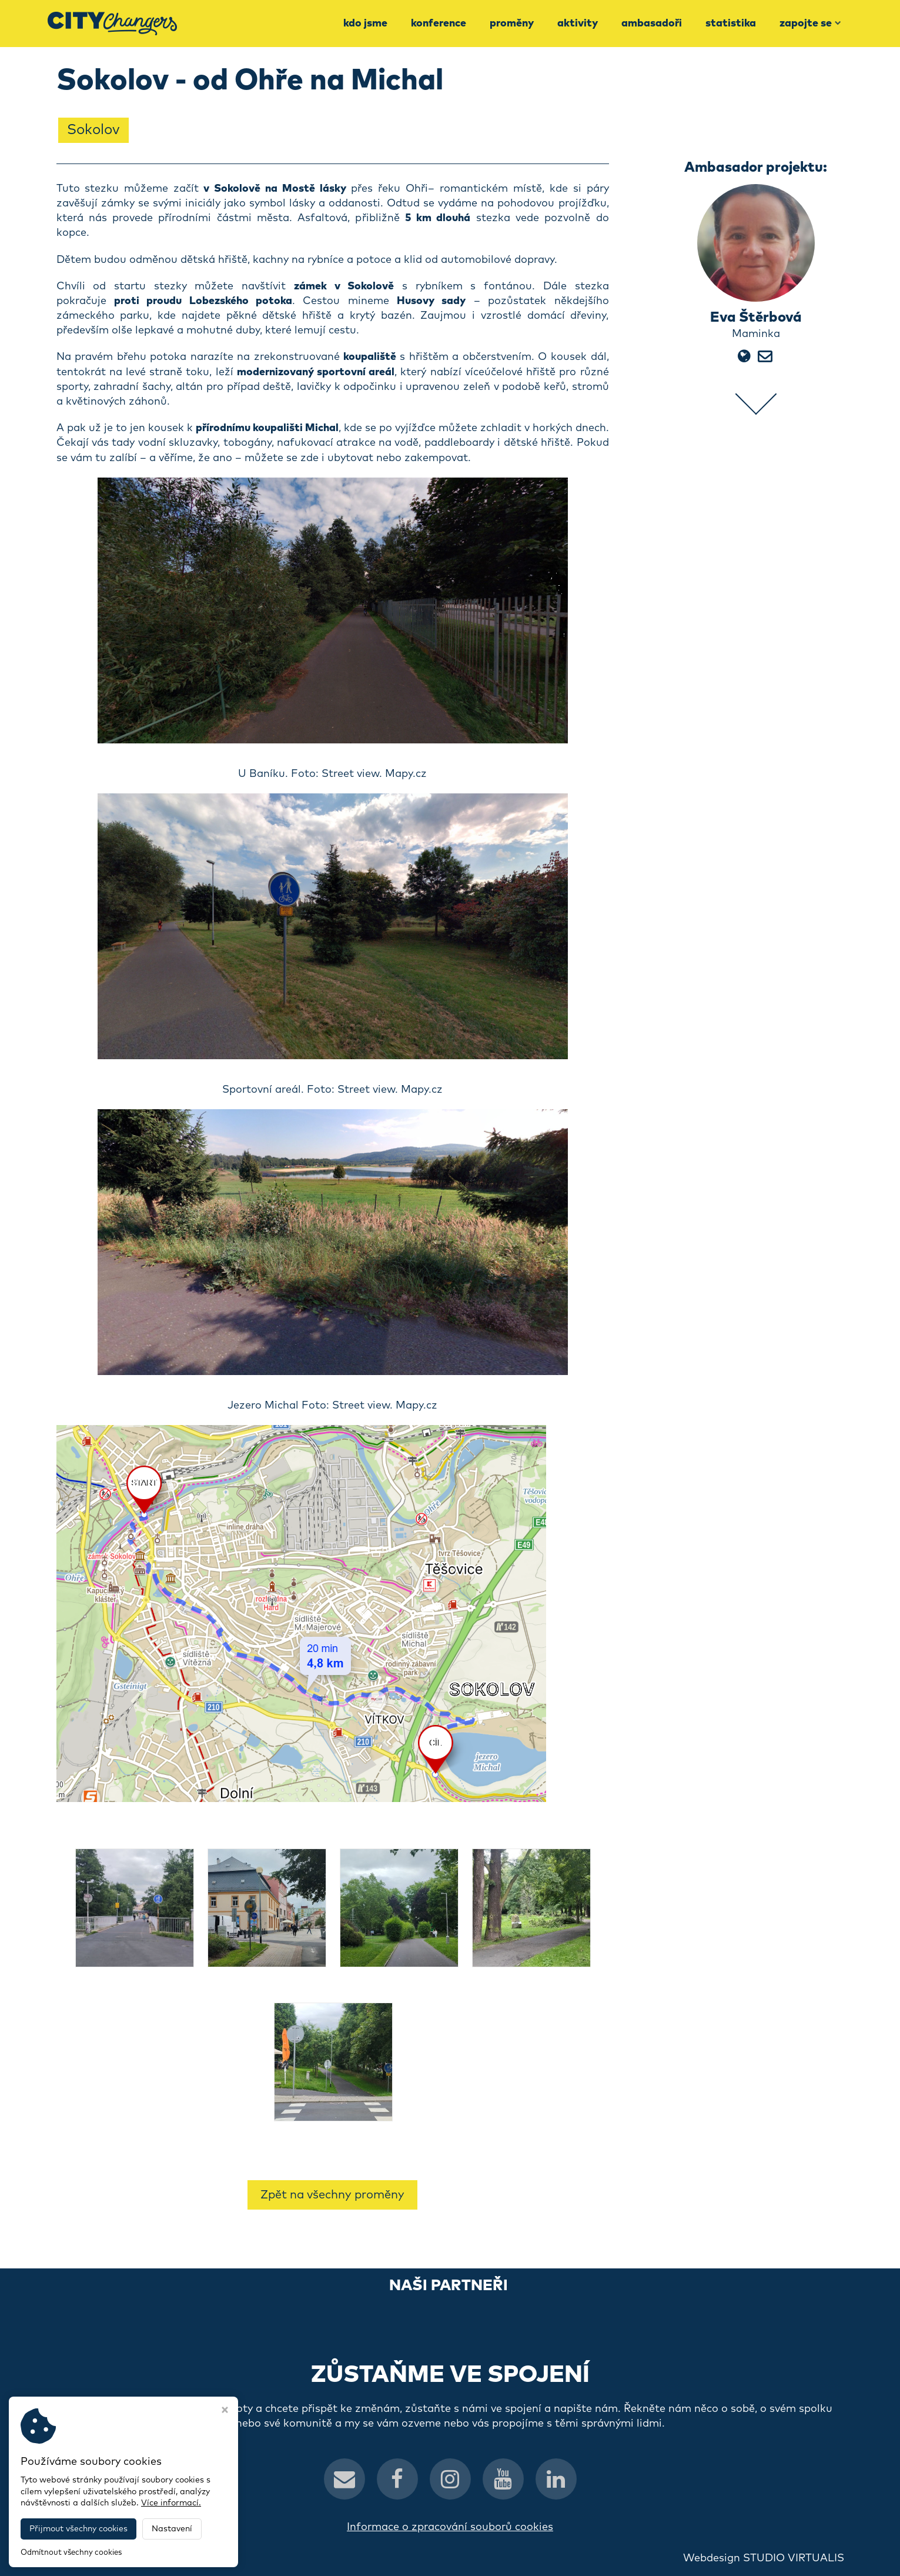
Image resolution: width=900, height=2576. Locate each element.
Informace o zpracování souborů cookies (450, 2527)
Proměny (512, 23)
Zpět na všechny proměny (332, 2195)
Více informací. (171, 2503)
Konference (438, 23)
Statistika (730, 23)
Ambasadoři (651, 23)
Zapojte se (810, 23)
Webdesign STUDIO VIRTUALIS (763, 2558)
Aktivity (577, 23)
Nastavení (172, 2529)
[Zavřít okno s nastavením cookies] (225, 2411)
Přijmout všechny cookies (78, 2529)
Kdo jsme (365, 23)
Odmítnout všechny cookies (71, 2553)
